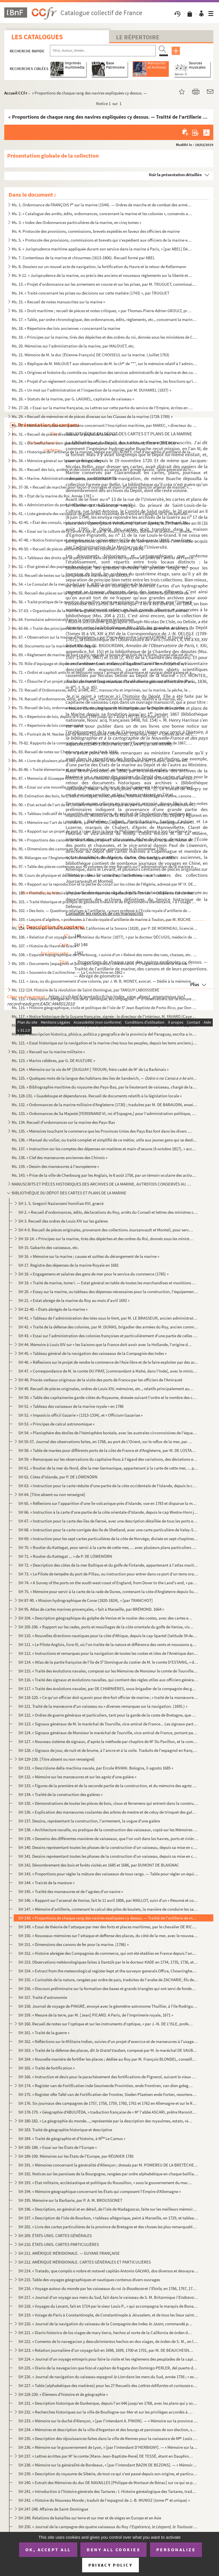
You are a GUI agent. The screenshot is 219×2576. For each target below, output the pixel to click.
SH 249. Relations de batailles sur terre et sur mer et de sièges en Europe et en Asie (89, 2518)
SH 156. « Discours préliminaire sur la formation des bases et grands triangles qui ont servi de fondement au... (108, 1988)
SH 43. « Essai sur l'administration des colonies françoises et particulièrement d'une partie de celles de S (108, 1335)
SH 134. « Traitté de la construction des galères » (60, 1794)
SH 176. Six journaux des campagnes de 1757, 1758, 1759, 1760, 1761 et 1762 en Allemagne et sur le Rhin (108, 2103)
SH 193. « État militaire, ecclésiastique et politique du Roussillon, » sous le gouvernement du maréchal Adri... (105, 2182)
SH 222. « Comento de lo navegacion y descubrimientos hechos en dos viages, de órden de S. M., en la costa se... (108, 2341)
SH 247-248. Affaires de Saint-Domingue (53, 2509)
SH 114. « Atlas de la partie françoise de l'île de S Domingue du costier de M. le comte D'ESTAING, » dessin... (108, 1662)
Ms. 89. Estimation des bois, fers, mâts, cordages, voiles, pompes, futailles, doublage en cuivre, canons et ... (104, 796)
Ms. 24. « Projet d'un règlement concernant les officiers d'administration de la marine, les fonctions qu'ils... (104, 381)
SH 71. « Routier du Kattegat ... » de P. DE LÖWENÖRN (65, 1556)
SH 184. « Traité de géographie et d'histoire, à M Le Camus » (71, 2138)
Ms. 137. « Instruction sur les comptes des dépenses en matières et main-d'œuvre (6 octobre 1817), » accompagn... (104, 1148)
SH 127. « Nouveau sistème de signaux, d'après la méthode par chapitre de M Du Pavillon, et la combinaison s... (108, 1741)
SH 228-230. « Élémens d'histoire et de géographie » (63, 2394)
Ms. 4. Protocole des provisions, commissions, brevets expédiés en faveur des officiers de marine (96, 231)
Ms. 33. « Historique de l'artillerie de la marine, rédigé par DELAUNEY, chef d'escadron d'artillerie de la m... (104, 451)
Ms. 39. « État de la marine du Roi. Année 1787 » (53, 496)
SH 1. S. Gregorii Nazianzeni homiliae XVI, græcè (61, 1203)
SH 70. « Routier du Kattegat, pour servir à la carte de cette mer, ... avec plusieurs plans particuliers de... (108, 1547)
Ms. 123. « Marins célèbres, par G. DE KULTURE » (53, 1060)
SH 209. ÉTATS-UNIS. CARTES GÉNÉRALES (55, 2235)
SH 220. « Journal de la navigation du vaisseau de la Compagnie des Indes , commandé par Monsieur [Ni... (105, 2323)
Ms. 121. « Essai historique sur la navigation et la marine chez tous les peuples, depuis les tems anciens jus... (104, 1043)
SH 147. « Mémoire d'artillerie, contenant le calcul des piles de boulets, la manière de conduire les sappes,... (108, 1909)
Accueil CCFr (15, 93)
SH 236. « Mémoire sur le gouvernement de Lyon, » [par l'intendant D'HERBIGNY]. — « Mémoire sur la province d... (108, 2447)
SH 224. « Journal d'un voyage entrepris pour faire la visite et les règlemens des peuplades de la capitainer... (108, 2359)
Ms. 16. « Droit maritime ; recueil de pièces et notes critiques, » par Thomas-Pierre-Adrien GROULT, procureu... (102, 310)
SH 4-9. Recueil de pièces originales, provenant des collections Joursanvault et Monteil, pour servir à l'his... (105, 1230)
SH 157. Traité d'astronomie (42, 1997)
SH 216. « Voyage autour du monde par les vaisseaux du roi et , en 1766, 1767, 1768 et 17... (108, 2288)
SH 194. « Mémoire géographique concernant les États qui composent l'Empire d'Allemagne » (99, 2191)
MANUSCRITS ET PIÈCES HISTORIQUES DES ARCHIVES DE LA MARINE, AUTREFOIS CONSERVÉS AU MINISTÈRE (102, 1184)
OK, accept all (48, 2549)
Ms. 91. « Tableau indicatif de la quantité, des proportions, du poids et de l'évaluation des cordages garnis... (104, 813)
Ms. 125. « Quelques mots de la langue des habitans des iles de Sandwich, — (104, 1078)
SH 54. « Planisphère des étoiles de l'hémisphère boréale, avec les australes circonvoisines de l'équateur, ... (108, 1432)
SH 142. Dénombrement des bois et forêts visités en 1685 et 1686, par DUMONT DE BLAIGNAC (98, 1865)
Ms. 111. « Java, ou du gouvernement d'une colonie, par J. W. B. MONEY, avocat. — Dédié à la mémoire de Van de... (104, 981)
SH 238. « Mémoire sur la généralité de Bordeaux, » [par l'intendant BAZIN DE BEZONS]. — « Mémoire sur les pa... (108, 2465)
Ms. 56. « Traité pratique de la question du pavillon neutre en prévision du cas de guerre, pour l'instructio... (104, 601)
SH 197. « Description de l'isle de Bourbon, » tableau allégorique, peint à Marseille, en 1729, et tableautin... (108, 2218)
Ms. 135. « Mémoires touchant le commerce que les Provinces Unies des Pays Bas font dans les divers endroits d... (102, 1131)
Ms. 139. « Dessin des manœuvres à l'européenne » (55, 1166)
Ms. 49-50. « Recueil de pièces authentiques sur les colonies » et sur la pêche (77, 549)
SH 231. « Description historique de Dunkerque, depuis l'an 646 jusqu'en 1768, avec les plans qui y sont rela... (108, 2403)
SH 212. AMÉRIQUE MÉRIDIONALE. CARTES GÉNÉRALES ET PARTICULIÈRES (84, 2262)
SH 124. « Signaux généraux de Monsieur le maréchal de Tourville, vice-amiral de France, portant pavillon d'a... (108, 1732)
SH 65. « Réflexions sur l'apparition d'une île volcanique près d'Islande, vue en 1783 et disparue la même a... (108, 1503)
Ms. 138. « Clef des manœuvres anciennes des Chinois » (59, 1157)
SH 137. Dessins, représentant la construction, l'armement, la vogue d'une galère (89, 1821)
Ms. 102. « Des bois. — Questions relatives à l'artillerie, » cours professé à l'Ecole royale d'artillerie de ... (101, 910)
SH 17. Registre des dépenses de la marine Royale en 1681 (68, 1265)
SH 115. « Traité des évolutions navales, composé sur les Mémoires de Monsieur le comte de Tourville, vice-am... (108, 1671)
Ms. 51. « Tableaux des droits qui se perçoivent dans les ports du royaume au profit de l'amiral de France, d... (104, 557)
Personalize (176, 2549)
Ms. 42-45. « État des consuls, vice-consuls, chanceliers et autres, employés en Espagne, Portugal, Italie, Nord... (102, 522)
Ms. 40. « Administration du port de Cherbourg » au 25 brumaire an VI (72, 504)
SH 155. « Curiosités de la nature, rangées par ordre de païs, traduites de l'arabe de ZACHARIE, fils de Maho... (108, 1979)
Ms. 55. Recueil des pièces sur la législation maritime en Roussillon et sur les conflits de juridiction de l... (102, 593)
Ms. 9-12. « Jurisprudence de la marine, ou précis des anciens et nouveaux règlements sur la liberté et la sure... (102, 275)
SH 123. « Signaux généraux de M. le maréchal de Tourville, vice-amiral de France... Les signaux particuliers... (108, 1724)
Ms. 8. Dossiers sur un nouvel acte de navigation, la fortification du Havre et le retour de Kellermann (99, 266)
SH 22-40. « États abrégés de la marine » (53, 1309)
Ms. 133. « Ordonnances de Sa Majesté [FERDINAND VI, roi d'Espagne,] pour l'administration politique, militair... (104, 1113)
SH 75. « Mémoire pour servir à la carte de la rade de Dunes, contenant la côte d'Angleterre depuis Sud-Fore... (108, 1591)
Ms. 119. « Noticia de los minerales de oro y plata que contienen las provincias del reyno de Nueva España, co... (104, 1025)
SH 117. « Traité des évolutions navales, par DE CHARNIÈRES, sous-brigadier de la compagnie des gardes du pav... (108, 1688)
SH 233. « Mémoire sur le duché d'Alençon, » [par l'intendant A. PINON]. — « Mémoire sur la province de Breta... (108, 2420)
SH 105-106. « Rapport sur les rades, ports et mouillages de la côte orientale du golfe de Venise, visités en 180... (105, 1626)
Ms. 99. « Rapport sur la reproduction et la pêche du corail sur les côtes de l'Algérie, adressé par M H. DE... (104, 884)
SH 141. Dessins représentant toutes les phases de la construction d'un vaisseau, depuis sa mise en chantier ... (108, 1856)
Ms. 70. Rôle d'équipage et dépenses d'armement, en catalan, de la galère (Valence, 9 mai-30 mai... (102, 663)
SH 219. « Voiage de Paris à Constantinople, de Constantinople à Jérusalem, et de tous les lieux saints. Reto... (108, 2315)
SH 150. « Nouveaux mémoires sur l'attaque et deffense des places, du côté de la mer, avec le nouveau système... (108, 1935)
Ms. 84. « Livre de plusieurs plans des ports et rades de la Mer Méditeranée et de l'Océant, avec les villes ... (102, 760)
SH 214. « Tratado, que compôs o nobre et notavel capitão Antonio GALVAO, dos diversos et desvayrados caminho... (108, 2270)
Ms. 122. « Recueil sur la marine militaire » (48, 1051)
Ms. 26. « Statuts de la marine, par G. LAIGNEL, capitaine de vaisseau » (73, 399)
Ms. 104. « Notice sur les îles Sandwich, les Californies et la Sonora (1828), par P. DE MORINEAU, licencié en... (104, 928)
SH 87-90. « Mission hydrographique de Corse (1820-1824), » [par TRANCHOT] (85, 1600)
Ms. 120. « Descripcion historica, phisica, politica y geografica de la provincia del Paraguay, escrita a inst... (104, 1034)
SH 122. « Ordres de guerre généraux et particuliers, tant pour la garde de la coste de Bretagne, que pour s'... (108, 1715)
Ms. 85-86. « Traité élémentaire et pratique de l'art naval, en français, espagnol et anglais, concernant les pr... (102, 769)
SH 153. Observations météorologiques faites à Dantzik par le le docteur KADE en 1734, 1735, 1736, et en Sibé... (108, 1962)
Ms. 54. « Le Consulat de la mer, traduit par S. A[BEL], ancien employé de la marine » (85, 584)
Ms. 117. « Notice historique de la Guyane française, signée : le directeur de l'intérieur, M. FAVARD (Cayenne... (104, 1016)
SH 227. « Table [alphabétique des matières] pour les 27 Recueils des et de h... (108, 2385)
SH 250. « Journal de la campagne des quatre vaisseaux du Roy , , (108, 2526)
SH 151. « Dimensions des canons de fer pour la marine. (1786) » (73, 1944)
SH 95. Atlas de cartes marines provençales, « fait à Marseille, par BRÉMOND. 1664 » (91, 1609)
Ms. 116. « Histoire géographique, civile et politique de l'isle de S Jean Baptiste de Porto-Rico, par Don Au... (104, 1008)
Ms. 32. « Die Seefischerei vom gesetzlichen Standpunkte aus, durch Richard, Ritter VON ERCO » (95, 443)
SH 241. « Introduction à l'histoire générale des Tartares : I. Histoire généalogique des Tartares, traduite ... (108, 2491)
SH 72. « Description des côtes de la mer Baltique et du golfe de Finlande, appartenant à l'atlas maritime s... (108, 1565)
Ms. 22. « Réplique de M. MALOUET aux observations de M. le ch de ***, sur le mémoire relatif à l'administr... (104, 364)
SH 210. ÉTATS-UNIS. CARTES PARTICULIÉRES (58, 2244)
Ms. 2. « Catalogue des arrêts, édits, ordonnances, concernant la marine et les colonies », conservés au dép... (102, 213)
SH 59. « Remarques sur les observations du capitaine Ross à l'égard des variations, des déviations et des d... (108, 1459)
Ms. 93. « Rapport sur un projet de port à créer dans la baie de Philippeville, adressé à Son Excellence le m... (104, 831)
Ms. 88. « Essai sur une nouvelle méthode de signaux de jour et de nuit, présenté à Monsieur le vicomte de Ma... (104, 787)
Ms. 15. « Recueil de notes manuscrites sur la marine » (58, 301)
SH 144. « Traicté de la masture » (46, 1882)
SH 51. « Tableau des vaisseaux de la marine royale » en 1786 (70, 1406)
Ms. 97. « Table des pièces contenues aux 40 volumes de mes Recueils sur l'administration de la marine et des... (104, 866)
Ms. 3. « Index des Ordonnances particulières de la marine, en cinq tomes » (76, 222)
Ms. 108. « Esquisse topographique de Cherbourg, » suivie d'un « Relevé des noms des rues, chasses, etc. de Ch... (104, 954)
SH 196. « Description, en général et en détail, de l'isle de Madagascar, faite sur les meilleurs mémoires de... (108, 2209)
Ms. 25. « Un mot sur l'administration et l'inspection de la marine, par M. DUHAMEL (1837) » (91, 390)
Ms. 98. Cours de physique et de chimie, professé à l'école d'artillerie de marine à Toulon (88, 875)
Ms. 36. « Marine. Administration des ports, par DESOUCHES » (65, 478)
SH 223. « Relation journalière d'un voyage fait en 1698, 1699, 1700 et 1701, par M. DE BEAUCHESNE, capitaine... (105, 2350)
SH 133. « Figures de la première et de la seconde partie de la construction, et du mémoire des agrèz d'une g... (108, 1785)
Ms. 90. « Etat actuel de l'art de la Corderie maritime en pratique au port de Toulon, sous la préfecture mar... (104, 804)
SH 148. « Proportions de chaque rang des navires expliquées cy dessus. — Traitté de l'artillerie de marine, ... (108, 1918)
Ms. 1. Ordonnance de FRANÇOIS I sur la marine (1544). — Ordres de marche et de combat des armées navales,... (102, 205)
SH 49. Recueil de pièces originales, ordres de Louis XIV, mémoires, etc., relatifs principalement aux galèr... (105, 1388)
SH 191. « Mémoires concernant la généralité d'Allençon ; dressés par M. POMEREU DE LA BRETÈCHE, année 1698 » (108, 2165)
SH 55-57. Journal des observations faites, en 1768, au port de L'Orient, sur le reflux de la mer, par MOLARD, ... (105, 1441)
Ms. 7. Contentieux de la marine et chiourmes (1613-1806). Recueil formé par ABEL (83, 257)
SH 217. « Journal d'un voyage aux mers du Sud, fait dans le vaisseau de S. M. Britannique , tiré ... (108, 2297)
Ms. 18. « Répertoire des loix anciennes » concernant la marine (66, 328)
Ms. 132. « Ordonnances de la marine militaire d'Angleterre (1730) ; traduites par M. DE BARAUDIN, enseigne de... (104, 1104)
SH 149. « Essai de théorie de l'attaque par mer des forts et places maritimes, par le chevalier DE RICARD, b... (108, 1926)
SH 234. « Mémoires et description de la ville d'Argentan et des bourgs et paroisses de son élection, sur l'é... (108, 2429)
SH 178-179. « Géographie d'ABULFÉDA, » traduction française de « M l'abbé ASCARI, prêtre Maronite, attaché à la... (108, 2112)
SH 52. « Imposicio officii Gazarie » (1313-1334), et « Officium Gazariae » (80, 1415)
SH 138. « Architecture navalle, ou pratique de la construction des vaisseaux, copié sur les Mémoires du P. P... (108, 1829)
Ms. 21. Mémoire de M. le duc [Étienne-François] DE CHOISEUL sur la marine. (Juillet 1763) (90, 354)
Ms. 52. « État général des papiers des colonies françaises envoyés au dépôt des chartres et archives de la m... (102, 566)
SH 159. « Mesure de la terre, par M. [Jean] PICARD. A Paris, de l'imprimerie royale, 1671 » (95, 2015)
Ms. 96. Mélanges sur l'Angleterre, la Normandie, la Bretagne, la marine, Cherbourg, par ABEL (93, 857)
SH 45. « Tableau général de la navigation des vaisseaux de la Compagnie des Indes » (92, 1353)
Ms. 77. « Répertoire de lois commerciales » (49, 725)
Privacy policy (110, 2565)
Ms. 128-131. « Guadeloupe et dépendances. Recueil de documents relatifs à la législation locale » (97, 1095)
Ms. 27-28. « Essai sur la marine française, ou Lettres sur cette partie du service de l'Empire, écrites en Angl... (102, 407)
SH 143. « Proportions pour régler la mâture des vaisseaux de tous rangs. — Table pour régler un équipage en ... (108, 1874)
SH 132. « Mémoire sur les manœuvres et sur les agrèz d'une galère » (77, 1776)
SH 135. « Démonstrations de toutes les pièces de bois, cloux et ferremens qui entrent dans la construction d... (108, 1803)
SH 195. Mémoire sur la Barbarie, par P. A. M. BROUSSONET (70, 2200)
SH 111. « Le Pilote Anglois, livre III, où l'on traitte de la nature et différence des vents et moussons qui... (108, 1644)
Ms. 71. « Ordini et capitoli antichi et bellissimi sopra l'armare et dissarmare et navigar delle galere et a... (103, 672)
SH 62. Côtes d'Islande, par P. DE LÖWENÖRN (58, 1477)
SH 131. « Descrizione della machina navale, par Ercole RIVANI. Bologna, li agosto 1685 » (95, 1768)
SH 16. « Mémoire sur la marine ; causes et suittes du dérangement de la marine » (88, 1256)
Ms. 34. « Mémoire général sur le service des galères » (57, 460)
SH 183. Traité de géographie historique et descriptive (65, 2129)
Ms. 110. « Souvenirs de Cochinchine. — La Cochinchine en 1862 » (68, 972)
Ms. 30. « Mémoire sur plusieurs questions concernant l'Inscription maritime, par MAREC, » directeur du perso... (104, 425)
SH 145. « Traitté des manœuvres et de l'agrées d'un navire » (70, 1891)
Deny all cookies (113, 2549)
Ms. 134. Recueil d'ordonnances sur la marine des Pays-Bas (63, 1122)
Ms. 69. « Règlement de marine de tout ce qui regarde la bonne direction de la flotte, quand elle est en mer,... (104, 654)
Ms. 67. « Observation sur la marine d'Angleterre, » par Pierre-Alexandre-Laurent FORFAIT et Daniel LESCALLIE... (104, 637)
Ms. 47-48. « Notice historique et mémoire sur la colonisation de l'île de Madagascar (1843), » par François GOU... (104, 540)
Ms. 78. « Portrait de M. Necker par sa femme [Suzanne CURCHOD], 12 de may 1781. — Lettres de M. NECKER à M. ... (104, 734)
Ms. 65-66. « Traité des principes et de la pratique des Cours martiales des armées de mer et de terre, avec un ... (102, 628)
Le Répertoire (137, 37)
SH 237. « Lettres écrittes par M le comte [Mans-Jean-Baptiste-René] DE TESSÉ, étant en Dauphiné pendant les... (105, 2456)
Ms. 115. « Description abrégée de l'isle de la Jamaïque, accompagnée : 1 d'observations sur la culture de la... (104, 999)
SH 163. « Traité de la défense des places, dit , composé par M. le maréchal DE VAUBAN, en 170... (108, 2050)
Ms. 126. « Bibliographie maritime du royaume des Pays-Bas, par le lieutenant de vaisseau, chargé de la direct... (104, 1087)
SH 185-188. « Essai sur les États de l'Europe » (57, 2147)
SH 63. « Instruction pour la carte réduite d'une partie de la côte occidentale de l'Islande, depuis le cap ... (108, 1485)
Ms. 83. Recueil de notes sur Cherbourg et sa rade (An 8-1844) (65, 751)
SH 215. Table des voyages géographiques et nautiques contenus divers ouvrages (89, 2279)
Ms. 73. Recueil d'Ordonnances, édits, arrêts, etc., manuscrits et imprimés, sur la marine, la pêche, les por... (102, 690)
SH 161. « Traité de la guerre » (43, 2032)
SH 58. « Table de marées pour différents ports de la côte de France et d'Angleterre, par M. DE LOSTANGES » (108, 1450)
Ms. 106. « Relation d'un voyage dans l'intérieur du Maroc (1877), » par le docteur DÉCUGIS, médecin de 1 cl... (104, 937)
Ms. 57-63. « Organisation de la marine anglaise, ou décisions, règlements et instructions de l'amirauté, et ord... (102, 610)
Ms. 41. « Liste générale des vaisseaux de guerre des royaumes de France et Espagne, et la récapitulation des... (102, 513)
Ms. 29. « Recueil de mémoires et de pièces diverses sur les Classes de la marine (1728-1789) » (92, 416)
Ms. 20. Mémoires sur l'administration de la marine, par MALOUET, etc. (73, 346)
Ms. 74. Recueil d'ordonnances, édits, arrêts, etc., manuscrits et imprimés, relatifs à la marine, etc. (97, 698)
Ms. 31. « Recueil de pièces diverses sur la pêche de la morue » (65, 434)
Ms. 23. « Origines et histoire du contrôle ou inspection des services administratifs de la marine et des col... (104, 372)
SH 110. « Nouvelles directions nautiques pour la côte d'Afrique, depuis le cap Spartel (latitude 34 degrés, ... (108, 1635)
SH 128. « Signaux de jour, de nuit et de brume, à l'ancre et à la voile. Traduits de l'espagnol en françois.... (108, 1750)
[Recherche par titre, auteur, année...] (103, 50)
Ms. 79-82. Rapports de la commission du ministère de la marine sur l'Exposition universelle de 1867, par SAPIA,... (102, 743)
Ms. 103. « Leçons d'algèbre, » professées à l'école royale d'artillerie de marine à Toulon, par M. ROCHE (101, 919)
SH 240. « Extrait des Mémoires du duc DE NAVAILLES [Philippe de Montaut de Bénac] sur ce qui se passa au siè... (108, 2482)
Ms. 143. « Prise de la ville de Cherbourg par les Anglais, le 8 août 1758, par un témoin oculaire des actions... (104, 1175)
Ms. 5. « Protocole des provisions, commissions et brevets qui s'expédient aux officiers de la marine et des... (102, 240)
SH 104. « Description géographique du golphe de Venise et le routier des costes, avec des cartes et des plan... (105, 1618)
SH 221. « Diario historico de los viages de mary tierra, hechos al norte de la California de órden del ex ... (105, 2333)
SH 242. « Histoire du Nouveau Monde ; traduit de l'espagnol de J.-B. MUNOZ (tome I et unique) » (104, 2500)
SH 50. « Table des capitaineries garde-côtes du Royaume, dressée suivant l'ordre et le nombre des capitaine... (108, 1397)
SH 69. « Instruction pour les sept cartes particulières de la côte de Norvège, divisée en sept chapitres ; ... (108, 1538)
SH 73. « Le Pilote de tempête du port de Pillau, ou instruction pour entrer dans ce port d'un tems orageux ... (108, 1574)
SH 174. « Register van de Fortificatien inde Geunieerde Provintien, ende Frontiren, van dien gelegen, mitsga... (105, 2085)
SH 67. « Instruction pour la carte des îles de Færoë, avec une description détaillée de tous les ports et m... (108, 1521)
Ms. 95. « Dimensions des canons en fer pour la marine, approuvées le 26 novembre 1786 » (89, 848)
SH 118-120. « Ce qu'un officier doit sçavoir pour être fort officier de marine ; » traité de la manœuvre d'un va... (108, 1697)
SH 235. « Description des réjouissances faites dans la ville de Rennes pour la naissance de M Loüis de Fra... (108, 2438)
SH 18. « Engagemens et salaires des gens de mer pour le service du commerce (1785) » (93, 1274)
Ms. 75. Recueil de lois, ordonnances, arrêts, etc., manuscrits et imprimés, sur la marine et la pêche (98, 707)
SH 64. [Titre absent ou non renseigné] (51, 1494)
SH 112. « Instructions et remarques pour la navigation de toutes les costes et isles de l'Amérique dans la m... (108, 1653)
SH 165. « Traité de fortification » (46, 2068)
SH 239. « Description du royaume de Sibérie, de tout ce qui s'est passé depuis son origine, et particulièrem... (108, 2473)
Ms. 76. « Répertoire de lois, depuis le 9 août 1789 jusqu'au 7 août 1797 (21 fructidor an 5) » (90, 716)
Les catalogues (37, 36)
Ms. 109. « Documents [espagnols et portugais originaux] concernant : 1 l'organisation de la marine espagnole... (102, 963)
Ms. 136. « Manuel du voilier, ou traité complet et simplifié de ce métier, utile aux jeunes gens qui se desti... (104, 1140)
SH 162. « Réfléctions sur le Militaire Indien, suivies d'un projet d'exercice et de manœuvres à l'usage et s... (108, 2041)
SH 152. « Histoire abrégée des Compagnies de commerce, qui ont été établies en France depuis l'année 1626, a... (108, 1953)
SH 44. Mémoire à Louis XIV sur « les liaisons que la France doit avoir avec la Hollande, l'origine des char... (105, 1344)
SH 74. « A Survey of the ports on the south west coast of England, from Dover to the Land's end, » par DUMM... (108, 1582)
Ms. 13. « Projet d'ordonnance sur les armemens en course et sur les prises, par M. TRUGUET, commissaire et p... (104, 284)
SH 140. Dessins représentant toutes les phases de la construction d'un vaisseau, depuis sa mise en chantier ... (108, 1847)
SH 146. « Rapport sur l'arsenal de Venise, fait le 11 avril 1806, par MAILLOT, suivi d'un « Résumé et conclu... (108, 1900)
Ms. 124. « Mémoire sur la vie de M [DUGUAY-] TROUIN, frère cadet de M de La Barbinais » (90, 1069)
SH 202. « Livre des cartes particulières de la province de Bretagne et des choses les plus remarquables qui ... (108, 2226)
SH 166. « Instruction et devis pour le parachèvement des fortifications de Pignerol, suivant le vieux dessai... (108, 2076)
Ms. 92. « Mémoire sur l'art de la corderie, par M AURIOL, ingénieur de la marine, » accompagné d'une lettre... (104, 822)
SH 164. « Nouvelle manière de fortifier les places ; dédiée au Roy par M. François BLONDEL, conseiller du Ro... (108, 2059)
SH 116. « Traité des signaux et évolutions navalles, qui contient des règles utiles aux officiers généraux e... (108, 1679)
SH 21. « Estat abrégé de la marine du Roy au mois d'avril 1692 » (73, 1300)
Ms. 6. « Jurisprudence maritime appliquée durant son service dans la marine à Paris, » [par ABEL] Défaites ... (102, 249)
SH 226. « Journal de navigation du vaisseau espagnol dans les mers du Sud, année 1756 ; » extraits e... (108, 2376)
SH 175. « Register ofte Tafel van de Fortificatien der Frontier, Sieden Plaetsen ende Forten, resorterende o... (108, 2094)
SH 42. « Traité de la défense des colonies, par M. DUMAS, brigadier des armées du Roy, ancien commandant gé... (108, 1327)
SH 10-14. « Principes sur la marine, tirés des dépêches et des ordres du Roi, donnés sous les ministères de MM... (105, 1238)
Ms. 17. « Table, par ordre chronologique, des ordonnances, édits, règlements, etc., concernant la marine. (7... (104, 319)
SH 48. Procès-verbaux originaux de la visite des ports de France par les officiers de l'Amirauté (100, 1379)
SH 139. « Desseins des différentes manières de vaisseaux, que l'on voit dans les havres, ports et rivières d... (108, 1838)
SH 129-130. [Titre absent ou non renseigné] (56, 1759)
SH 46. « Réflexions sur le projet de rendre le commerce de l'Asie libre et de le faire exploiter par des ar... (108, 1362)
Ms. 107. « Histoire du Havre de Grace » (45, 945)
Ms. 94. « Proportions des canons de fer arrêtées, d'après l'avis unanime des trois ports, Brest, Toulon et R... (104, 840)
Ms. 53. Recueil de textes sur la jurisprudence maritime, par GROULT (71, 575)
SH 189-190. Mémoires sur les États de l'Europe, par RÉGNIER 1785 (75, 2156)
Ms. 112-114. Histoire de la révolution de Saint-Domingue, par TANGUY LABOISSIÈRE (85, 990)
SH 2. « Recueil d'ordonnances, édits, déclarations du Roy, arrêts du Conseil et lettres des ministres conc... (108, 1212)
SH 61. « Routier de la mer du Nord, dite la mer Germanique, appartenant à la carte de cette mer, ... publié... (108, 1468)
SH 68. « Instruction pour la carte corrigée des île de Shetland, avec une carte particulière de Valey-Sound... (108, 1529)
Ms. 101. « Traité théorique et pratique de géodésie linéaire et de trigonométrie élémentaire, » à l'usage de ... (104, 901)
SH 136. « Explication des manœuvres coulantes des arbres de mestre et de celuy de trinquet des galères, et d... (108, 1812)
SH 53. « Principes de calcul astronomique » (56, 1424)
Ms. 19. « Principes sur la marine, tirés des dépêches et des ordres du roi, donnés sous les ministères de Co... (104, 337)
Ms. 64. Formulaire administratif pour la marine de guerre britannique (73, 619)
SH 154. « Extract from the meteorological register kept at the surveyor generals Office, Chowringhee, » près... (108, 1971)
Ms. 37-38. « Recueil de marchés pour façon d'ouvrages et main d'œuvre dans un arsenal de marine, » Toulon (102, 487)
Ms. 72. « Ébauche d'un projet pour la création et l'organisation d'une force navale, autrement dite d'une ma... (104, 681)
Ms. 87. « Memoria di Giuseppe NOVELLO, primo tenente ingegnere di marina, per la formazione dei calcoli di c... (104, 778)
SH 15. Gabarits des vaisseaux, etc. (48, 1247)
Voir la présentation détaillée (175, 174)
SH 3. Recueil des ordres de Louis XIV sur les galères (63, 1221)
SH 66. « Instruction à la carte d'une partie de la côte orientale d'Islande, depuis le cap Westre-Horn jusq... (108, 1512)
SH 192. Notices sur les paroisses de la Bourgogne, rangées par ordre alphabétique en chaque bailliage (108, 2173)
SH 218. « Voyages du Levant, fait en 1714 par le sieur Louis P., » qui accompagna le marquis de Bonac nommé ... (108, 2306)
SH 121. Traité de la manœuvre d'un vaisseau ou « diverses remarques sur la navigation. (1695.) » (102, 1706)
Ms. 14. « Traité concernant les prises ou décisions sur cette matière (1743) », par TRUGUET (90, 293)
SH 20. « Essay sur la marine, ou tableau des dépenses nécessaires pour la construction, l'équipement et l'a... (108, 1291)
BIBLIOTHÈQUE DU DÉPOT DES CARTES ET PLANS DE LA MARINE (69, 1193)
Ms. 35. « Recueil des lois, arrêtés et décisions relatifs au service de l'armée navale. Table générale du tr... (103, 469)
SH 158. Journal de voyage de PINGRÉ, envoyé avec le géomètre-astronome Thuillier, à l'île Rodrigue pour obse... (108, 2006)
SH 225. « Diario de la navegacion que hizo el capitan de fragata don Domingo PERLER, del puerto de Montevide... (108, 2368)
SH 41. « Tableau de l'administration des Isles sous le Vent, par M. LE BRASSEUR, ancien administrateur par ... (108, 1318)
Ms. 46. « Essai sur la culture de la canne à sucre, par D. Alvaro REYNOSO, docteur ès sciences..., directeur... (104, 531)
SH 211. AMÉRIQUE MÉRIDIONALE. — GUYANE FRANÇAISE (69, 2253)
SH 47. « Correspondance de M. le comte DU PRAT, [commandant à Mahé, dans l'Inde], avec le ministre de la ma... (108, 1371)
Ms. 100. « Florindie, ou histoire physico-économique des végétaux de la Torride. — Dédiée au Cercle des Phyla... (104, 893)
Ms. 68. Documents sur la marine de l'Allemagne (53, 646)
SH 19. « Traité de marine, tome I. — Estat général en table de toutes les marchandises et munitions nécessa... (108, 1282)
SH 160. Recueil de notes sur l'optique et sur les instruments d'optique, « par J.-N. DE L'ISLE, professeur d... (105, 2023)
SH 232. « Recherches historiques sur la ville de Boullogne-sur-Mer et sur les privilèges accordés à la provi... (105, 2412)
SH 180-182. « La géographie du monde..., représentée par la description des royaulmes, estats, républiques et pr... (105, 2121)
